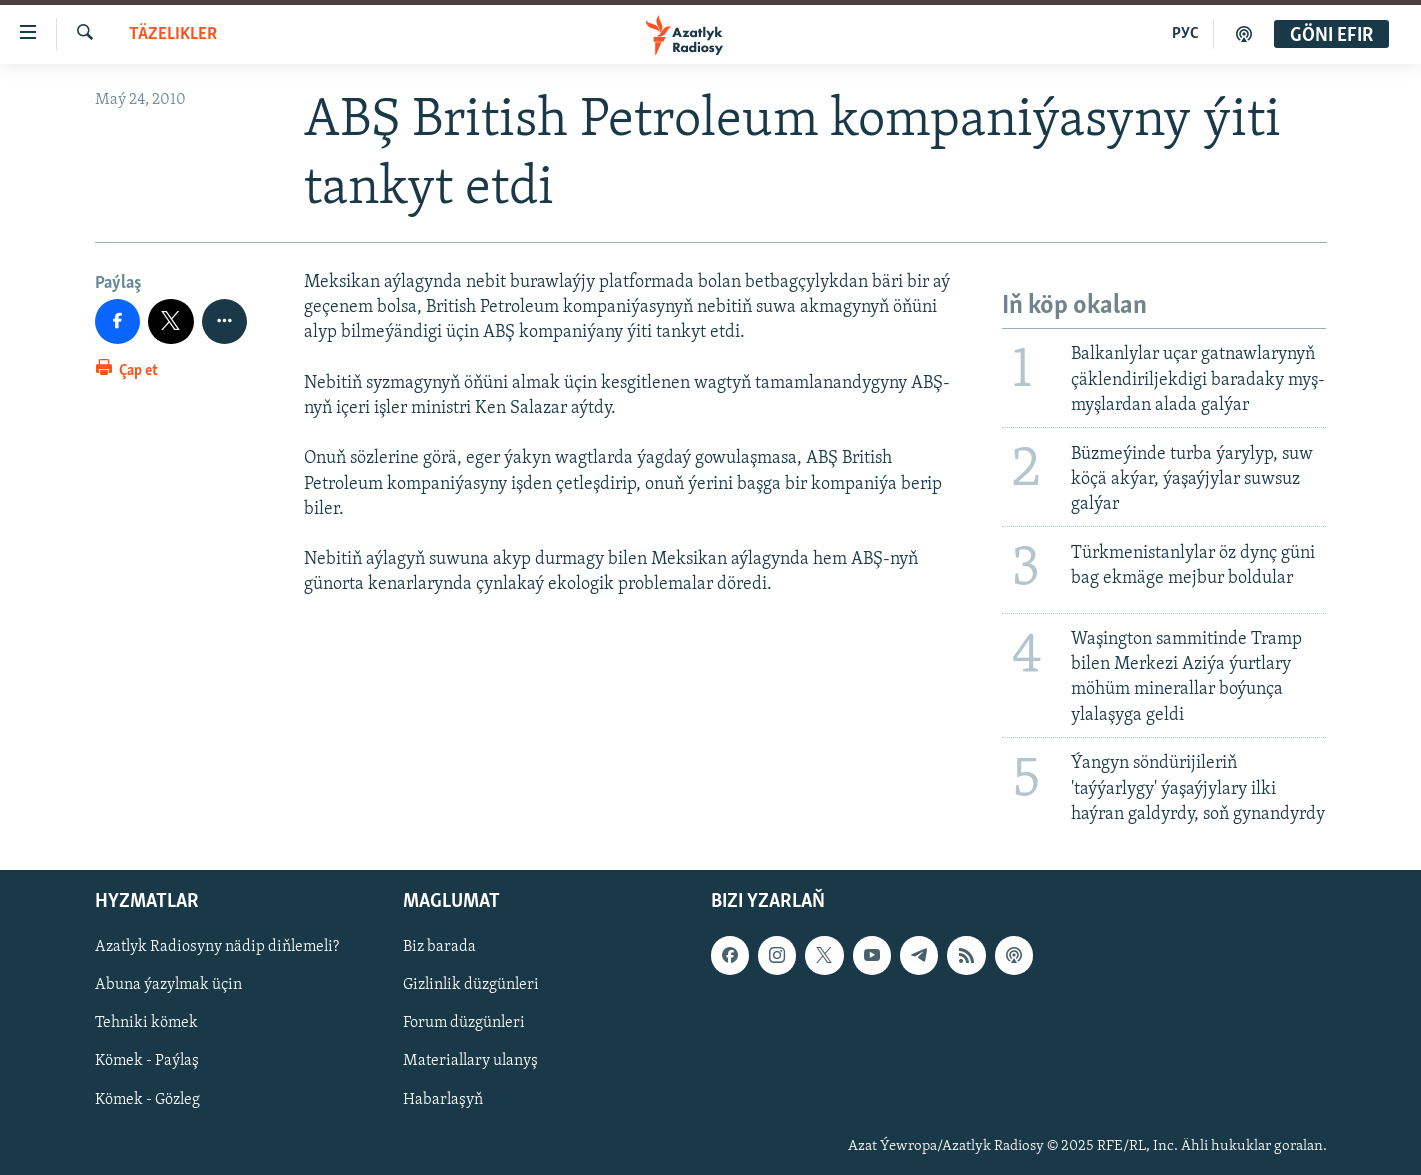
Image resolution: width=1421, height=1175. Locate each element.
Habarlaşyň (443, 1099)
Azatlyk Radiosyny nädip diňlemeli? (217, 947)
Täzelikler (173, 34)
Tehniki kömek (146, 1023)
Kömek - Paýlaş (147, 1061)
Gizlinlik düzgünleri (471, 985)
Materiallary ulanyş (470, 1061)
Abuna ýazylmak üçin (168, 985)
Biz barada (439, 947)
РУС (1185, 34)
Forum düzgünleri (464, 1023)
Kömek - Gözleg (147, 1099)
